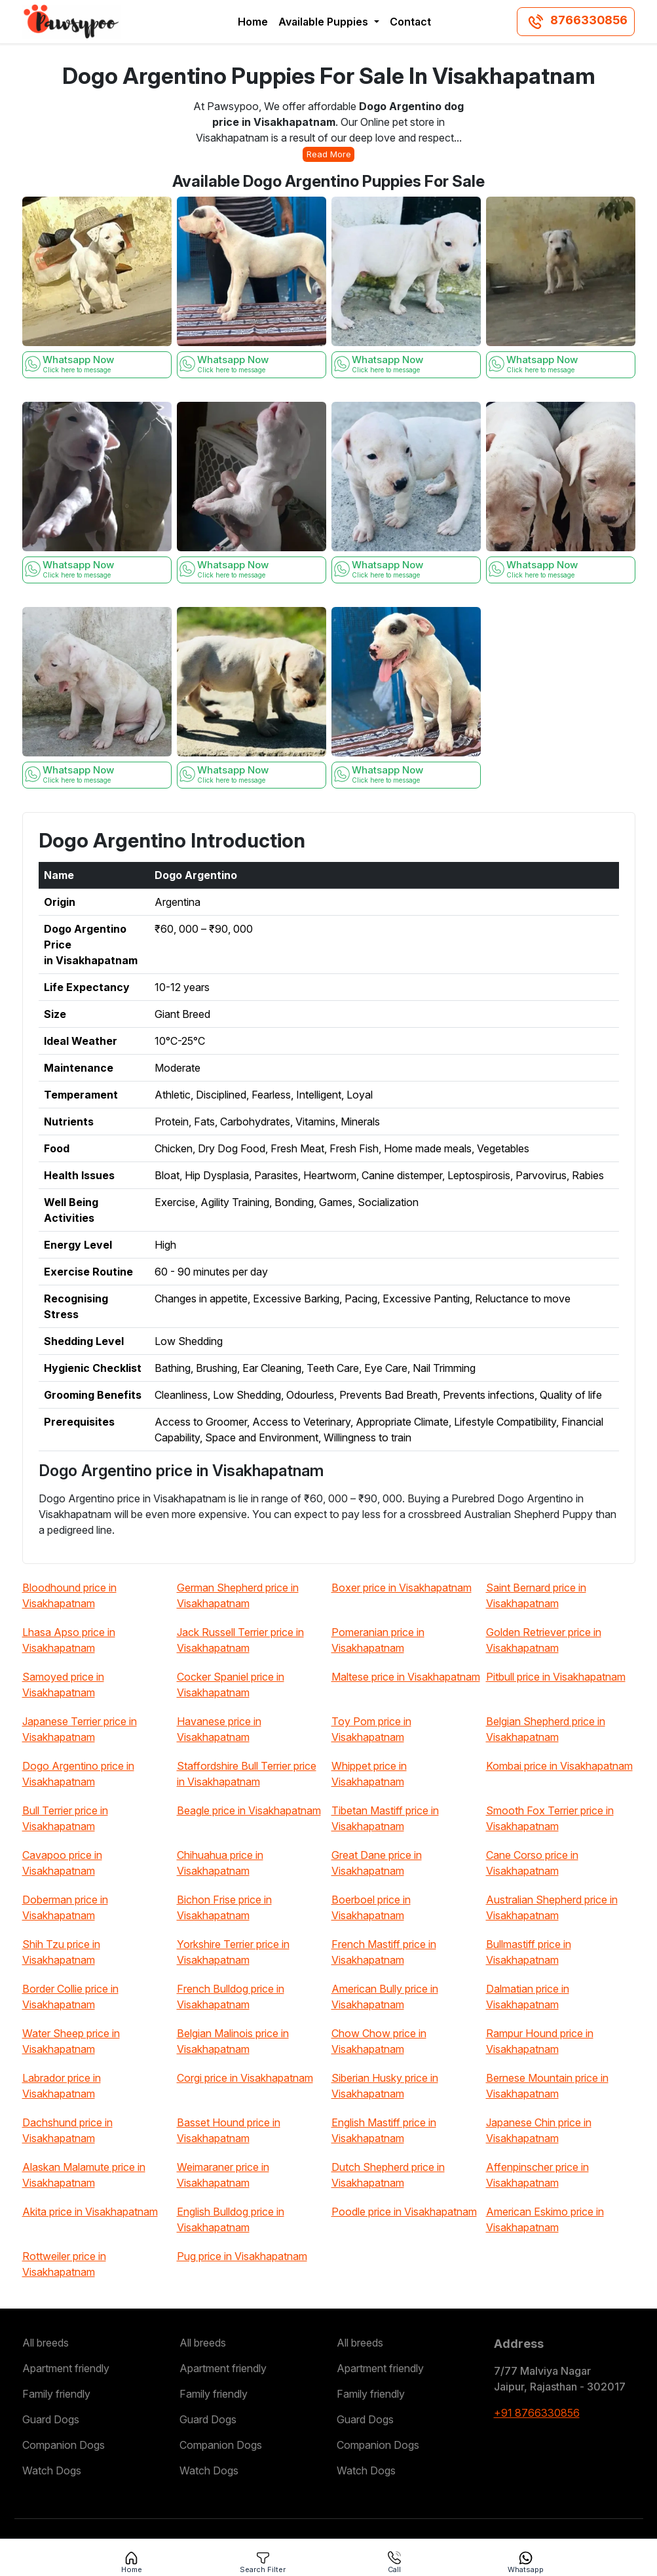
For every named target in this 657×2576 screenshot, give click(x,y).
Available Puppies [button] (324, 21)
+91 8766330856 (537, 2412)
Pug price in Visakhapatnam (242, 2256)
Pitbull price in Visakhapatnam (556, 1676)
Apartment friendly (65, 2368)
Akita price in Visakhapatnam (90, 2211)
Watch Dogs (51, 2470)
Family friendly (56, 2393)
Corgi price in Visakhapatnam (245, 2077)
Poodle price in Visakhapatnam (404, 2211)
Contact (410, 21)
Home (253, 21)
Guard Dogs (50, 2419)
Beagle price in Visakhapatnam (249, 1810)
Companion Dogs (63, 2444)
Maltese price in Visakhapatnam (405, 1676)
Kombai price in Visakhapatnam (559, 1765)
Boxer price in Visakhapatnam (401, 1587)
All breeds (45, 2342)
